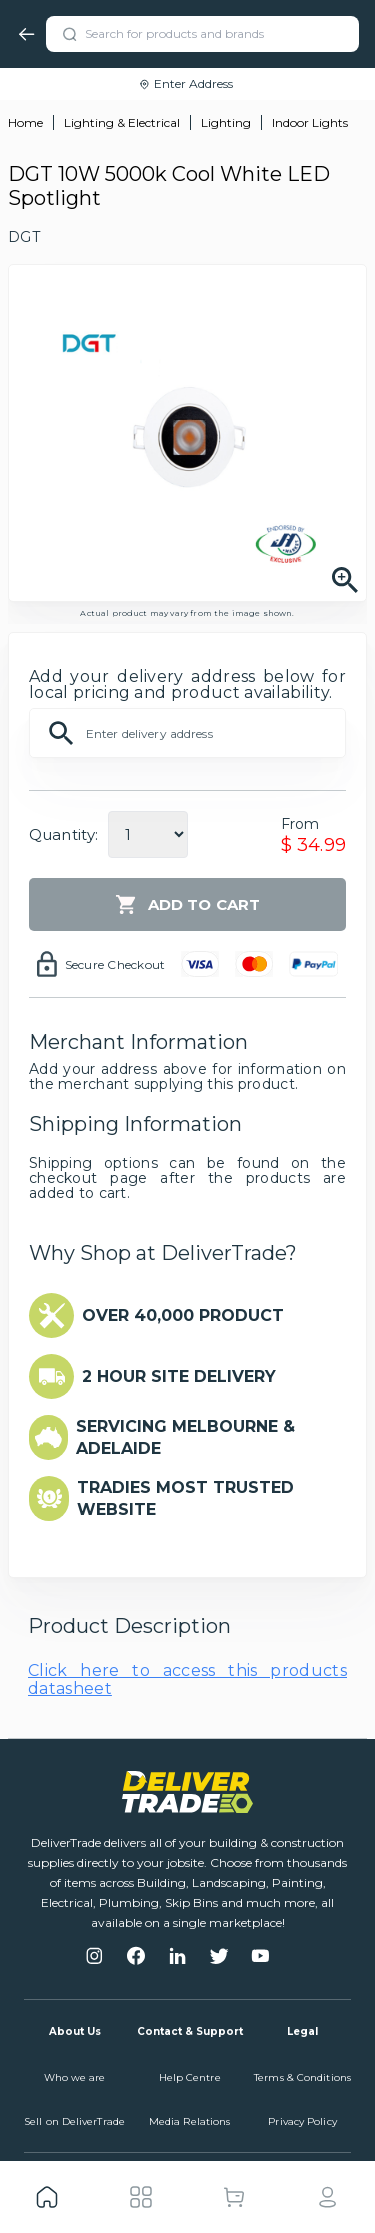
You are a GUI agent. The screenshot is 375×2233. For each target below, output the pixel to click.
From (300, 824)
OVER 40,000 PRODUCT (183, 1315)
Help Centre (190, 2077)
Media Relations (190, 2121)
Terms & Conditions (302, 2077)
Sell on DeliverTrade (74, 2121)
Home (25, 122)
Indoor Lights (310, 122)
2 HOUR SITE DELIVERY (179, 1376)
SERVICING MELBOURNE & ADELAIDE (185, 1437)
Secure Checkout (115, 964)
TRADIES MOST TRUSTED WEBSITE (185, 1498)
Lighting (226, 122)
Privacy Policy (302, 2121)
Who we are (75, 2077)
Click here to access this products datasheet (187, 1679)
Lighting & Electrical (122, 122)
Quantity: (63, 834)
